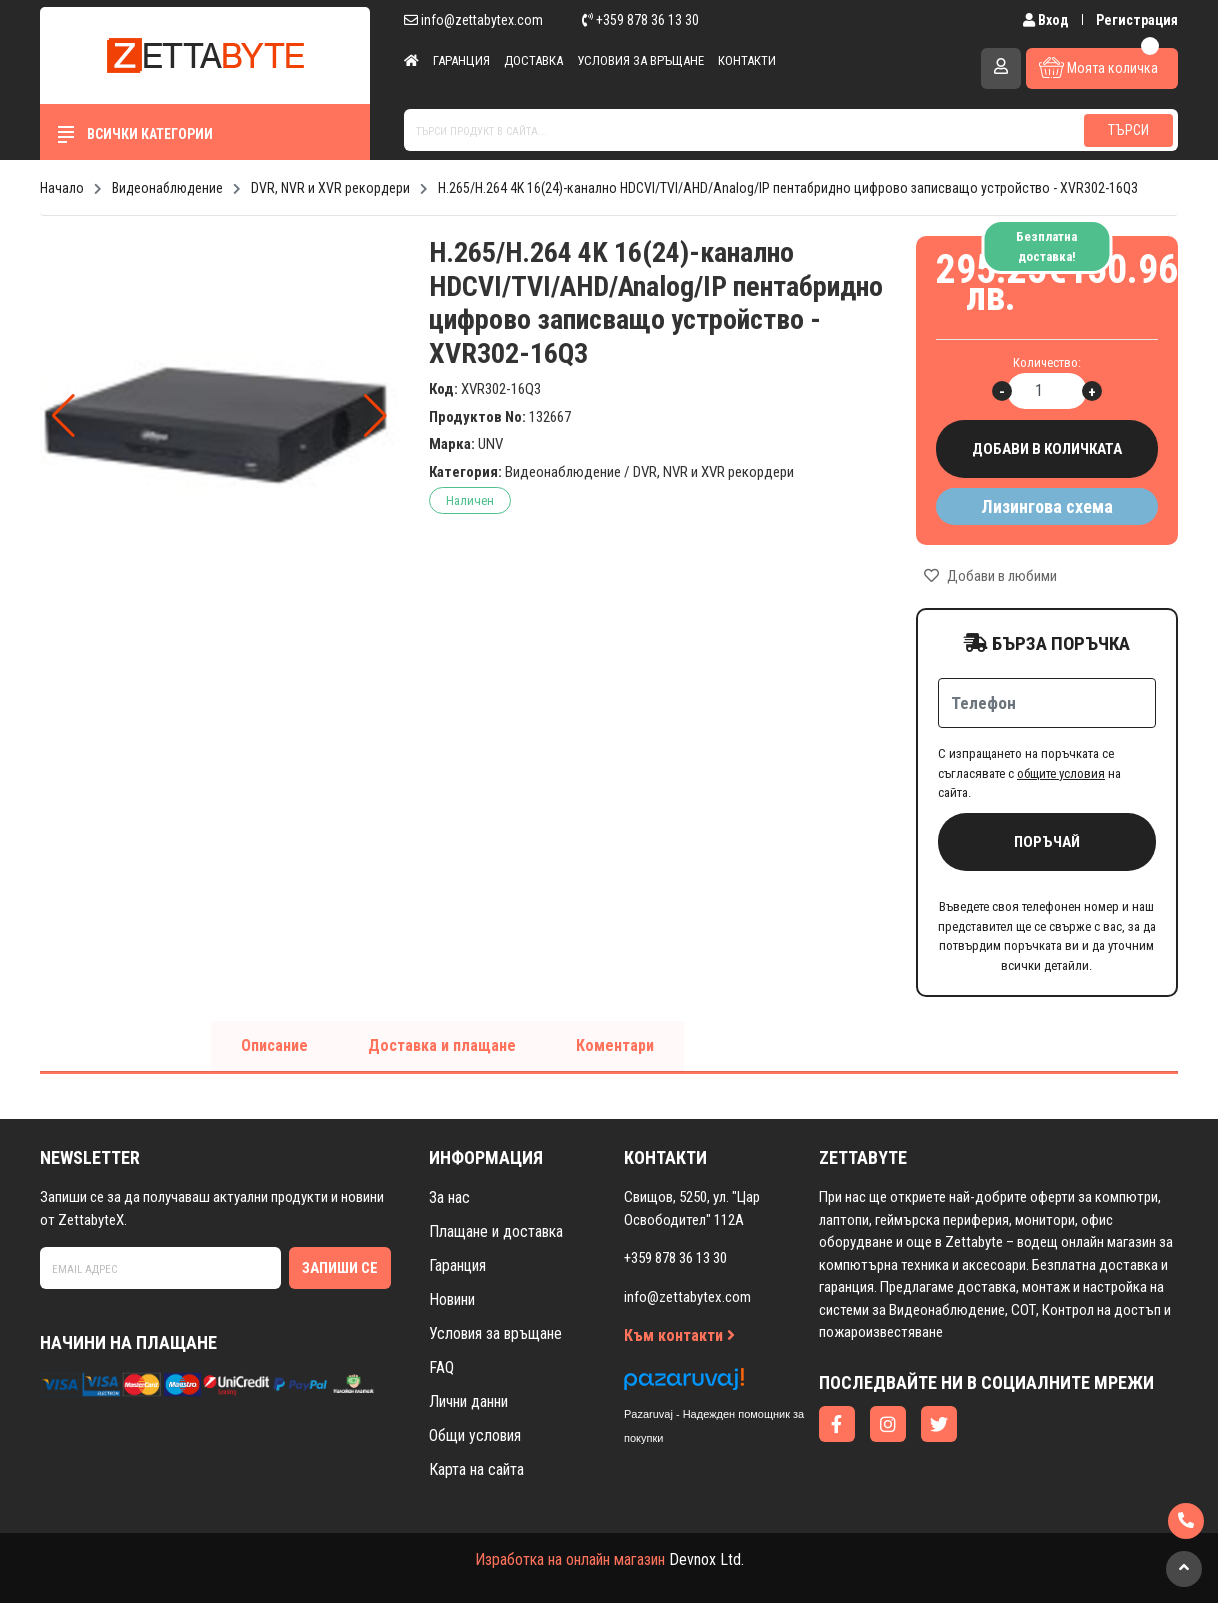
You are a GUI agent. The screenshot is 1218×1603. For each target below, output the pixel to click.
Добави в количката (1047, 449)
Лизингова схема (1047, 506)
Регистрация (1137, 20)
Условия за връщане (640, 60)
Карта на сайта (476, 1469)
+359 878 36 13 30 (640, 20)
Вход (1047, 20)
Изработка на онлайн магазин (570, 1559)
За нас (449, 1197)
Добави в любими (990, 576)
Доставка (533, 60)
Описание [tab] (274, 1045)
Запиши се (340, 1268)
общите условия (1061, 773)
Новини (452, 1299)
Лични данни (468, 1401)
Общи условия (475, 1435)
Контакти (747, 60)
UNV (490, 444)
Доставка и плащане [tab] (442, 1045)
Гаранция (461, 60)
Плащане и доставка (496, 1231)
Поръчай (1047, 842)
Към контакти (679, 1335)
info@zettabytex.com (473, 20)
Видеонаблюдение (563, 472)
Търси (1128, 130)
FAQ (441, 1367)
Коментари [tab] (615, 1045)
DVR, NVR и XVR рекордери (713, 472)
